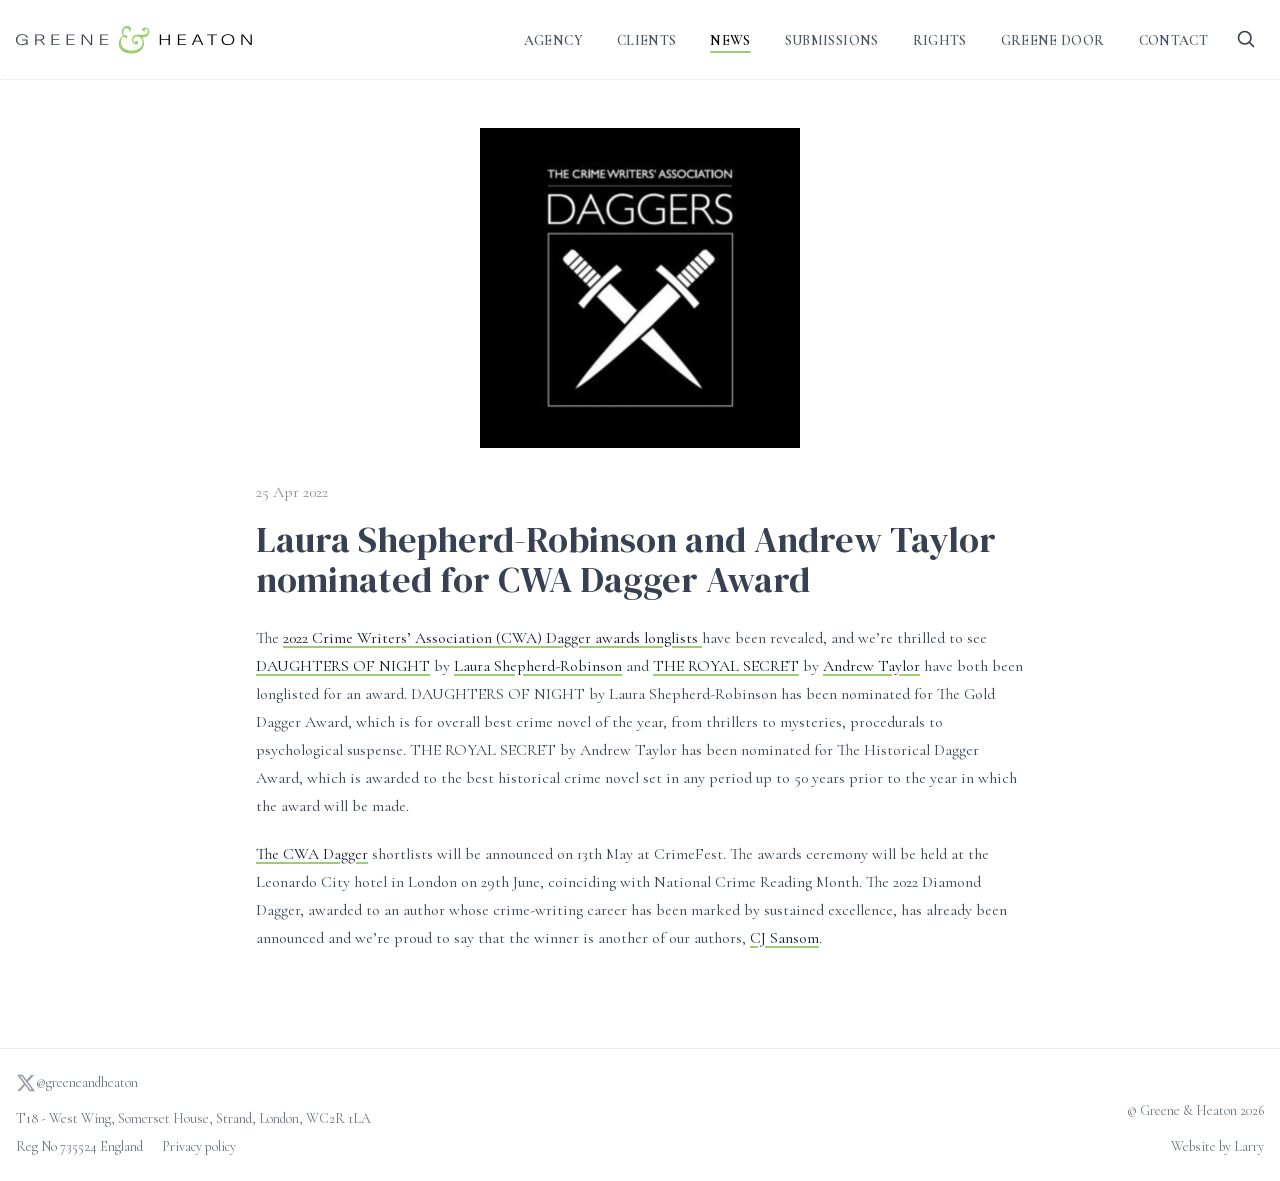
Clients (646, 40)
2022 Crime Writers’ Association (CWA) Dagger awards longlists (492, 638)
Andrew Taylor (871, 666)
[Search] (1246, 39)
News (730, 40)
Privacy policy (199, 1146)
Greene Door (1053, 40)
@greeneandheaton (77, 1083)
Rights (940, 40)
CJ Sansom (784, 938)
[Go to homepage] (134, 39)
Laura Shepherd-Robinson (538, 666)
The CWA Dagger (312, 854)
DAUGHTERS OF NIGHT (343, 666)
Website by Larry (1217, 1146)
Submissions (832, 40)
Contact (1173, 40)
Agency (553, 40)
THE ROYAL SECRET (726, 666)
